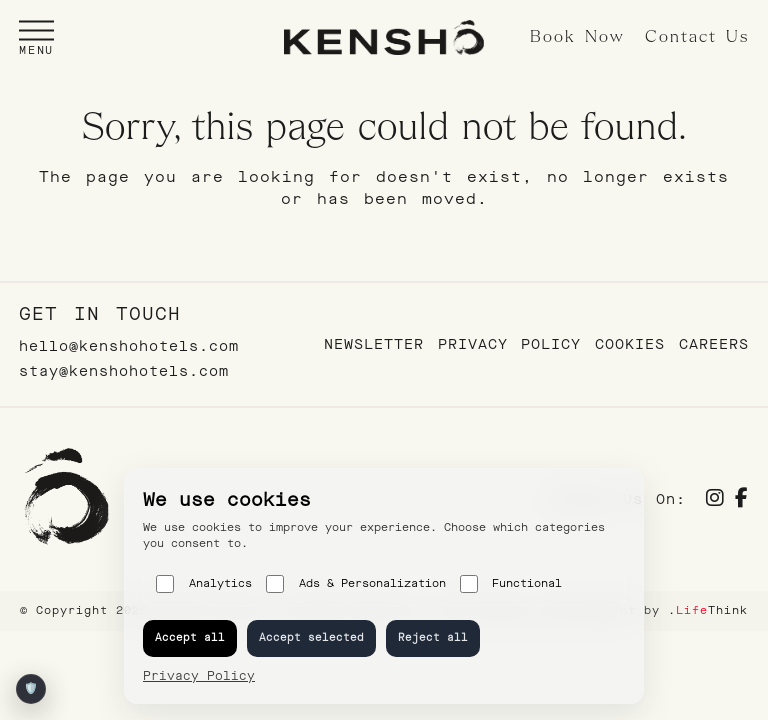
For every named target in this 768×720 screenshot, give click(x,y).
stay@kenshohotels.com (124, 371)
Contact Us (697, 37)
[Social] (715, 500)
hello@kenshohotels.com (129, 346)
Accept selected (311, 637)
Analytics (204, 584)
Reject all (433, 637)
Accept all (190, 637)
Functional (511, 584)
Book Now (577, 37)
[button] (36, 37)
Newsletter (374, 344)
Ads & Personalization (356, 584)
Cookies (630, 344)
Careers (714, 344)
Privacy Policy (509, 344)
